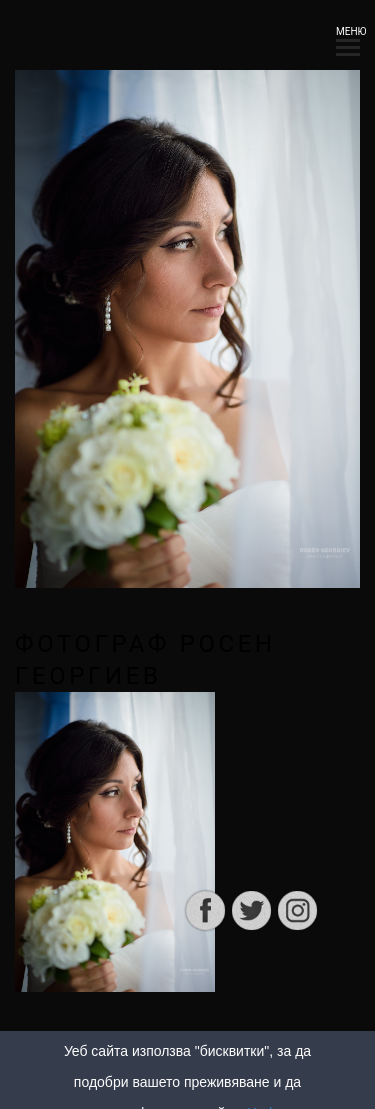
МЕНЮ (348, 37)
